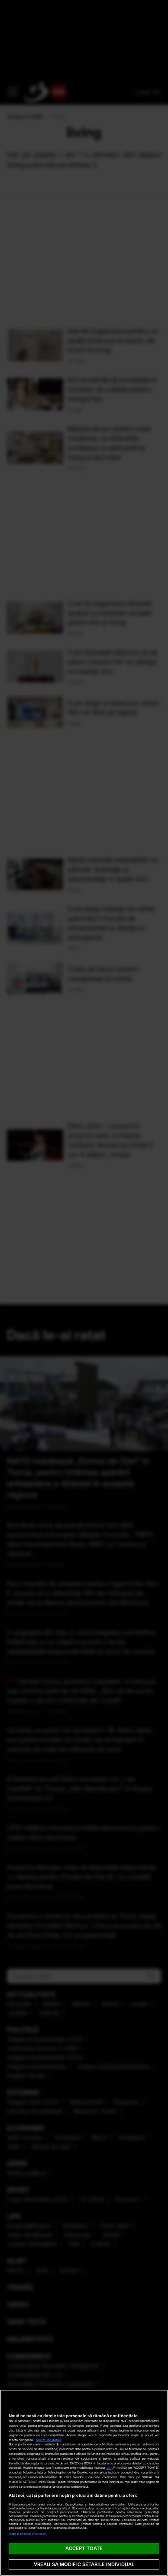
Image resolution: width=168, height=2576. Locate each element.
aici (109, 2468)
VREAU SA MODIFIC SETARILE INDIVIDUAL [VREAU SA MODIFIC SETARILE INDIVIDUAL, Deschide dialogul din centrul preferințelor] (84, 2564)
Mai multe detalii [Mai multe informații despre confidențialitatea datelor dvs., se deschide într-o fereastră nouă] (48, 2440)
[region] (84, 2483)
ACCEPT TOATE (84, 2548)
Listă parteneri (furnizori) (28, 2534)
